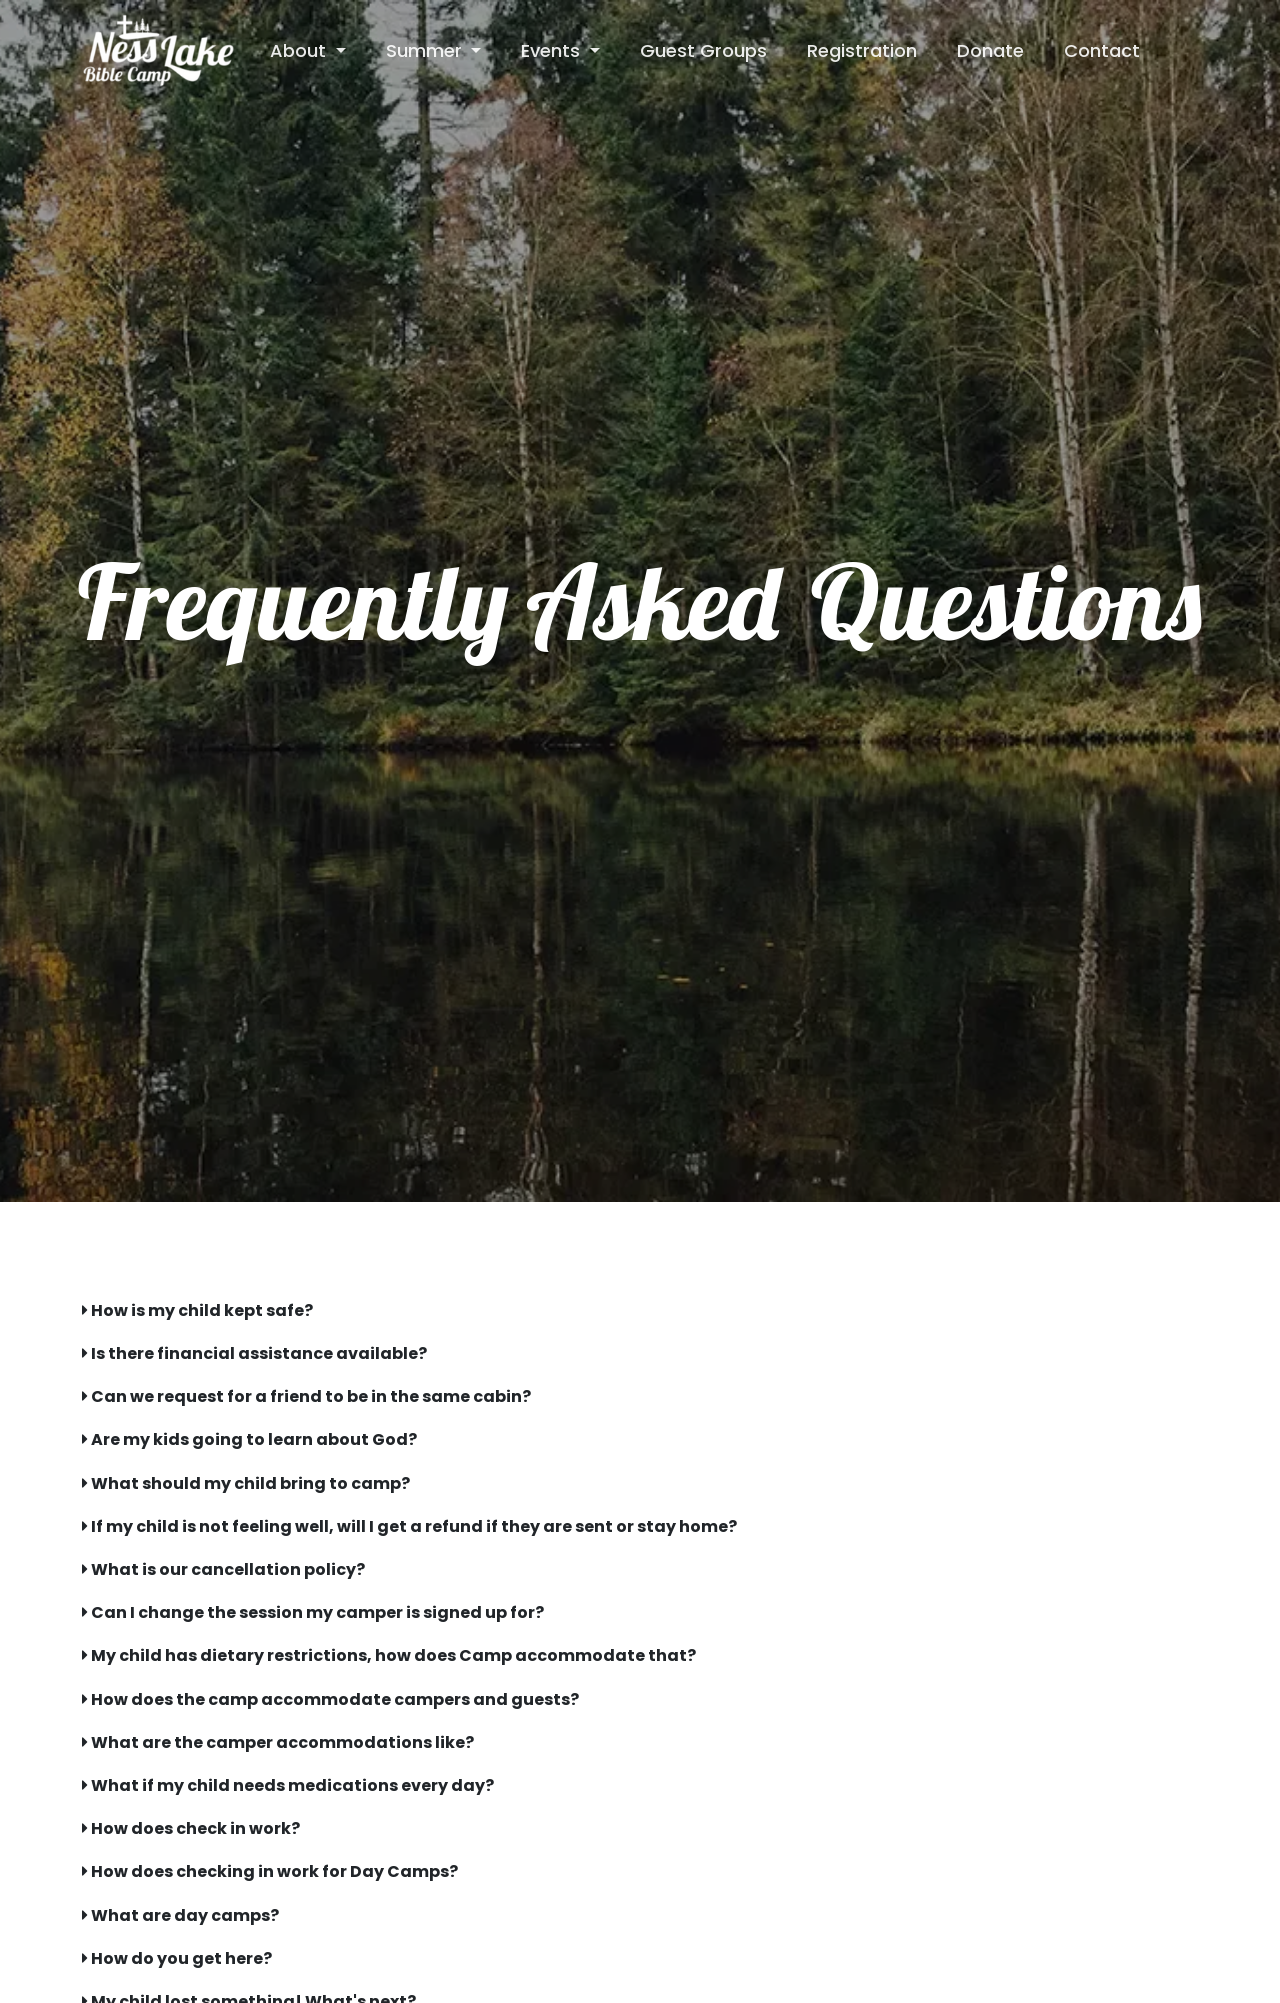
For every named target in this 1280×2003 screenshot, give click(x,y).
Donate (990, 50)
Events (553, 50)
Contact (1102, 50)
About (300, 50)
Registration (862, 50)
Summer (426, 50)
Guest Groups (703, 50)
